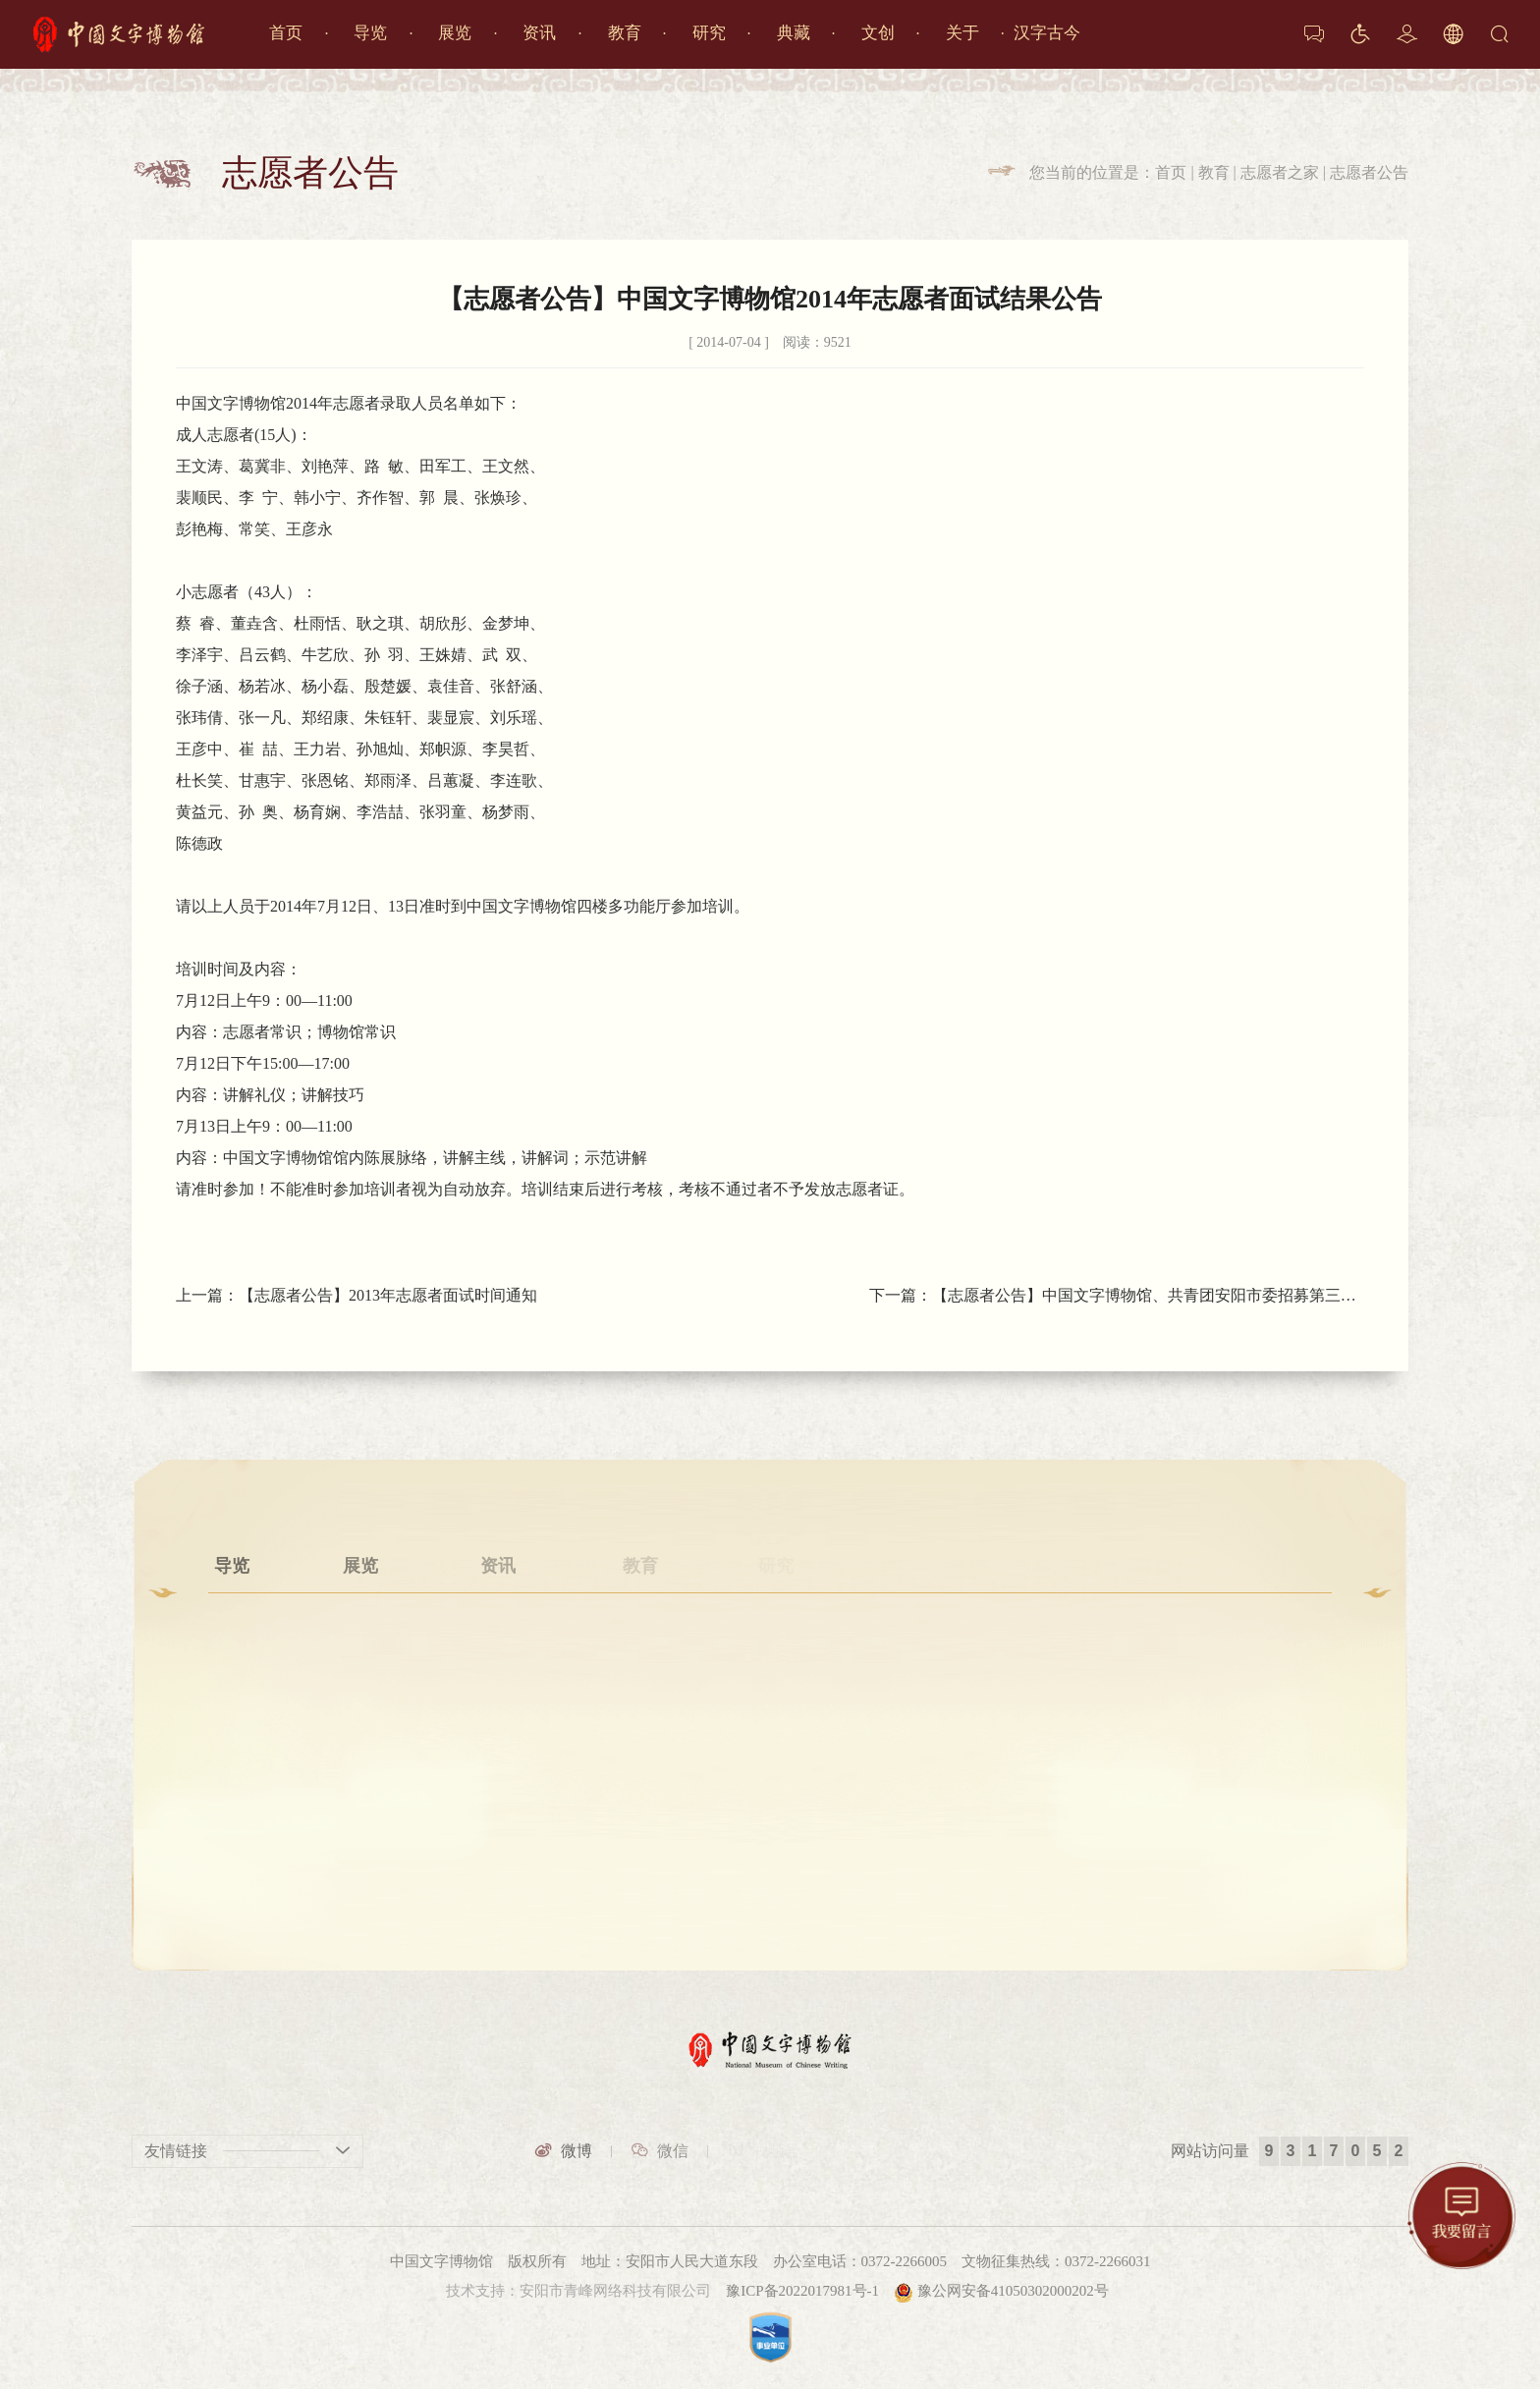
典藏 (793, 33)
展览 (454, 33)
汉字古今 (1047, 33)
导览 (370, 33)
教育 (624, 33)
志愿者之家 (1279, 172)
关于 (962, 33)
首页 (285, 33)
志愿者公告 (1369, 172)
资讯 (539, 33)
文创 (878, 33)
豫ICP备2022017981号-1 (802, 2291)
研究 (709, 33)
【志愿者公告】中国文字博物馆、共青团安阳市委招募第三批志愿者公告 (1148, 1296)
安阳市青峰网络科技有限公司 (615, 2291)
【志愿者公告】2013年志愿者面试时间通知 (388, 1295)
